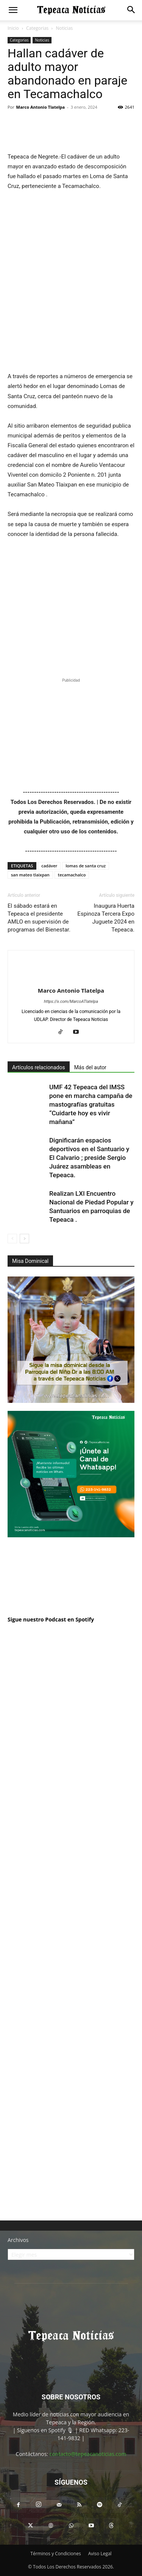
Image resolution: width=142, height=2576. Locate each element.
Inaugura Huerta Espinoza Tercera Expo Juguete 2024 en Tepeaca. (105, 917)
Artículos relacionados (38, 1067)
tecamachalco (72, 875)
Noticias (64, 28)
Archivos (18, 2239)
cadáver (49, 865)
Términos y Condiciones (55, 2553)
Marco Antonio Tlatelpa (40, 107)
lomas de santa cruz (86, 865)
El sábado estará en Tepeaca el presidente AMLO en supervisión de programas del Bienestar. (39, 917)
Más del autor (90, 1067)
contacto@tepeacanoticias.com (88, 2453)
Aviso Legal (100, 2553)
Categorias (37, 28)
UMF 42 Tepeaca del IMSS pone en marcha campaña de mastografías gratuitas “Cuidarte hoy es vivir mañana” (90, 1104)
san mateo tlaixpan (30, 875)
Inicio (13, 28)
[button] (13, 10)
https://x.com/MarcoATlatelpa (71, 1001)
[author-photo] (71, 978)
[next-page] (24, 1238)
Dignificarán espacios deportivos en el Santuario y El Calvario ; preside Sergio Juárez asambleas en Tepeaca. (89, 1157)
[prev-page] (12, 1238)
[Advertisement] (71, 1969)
